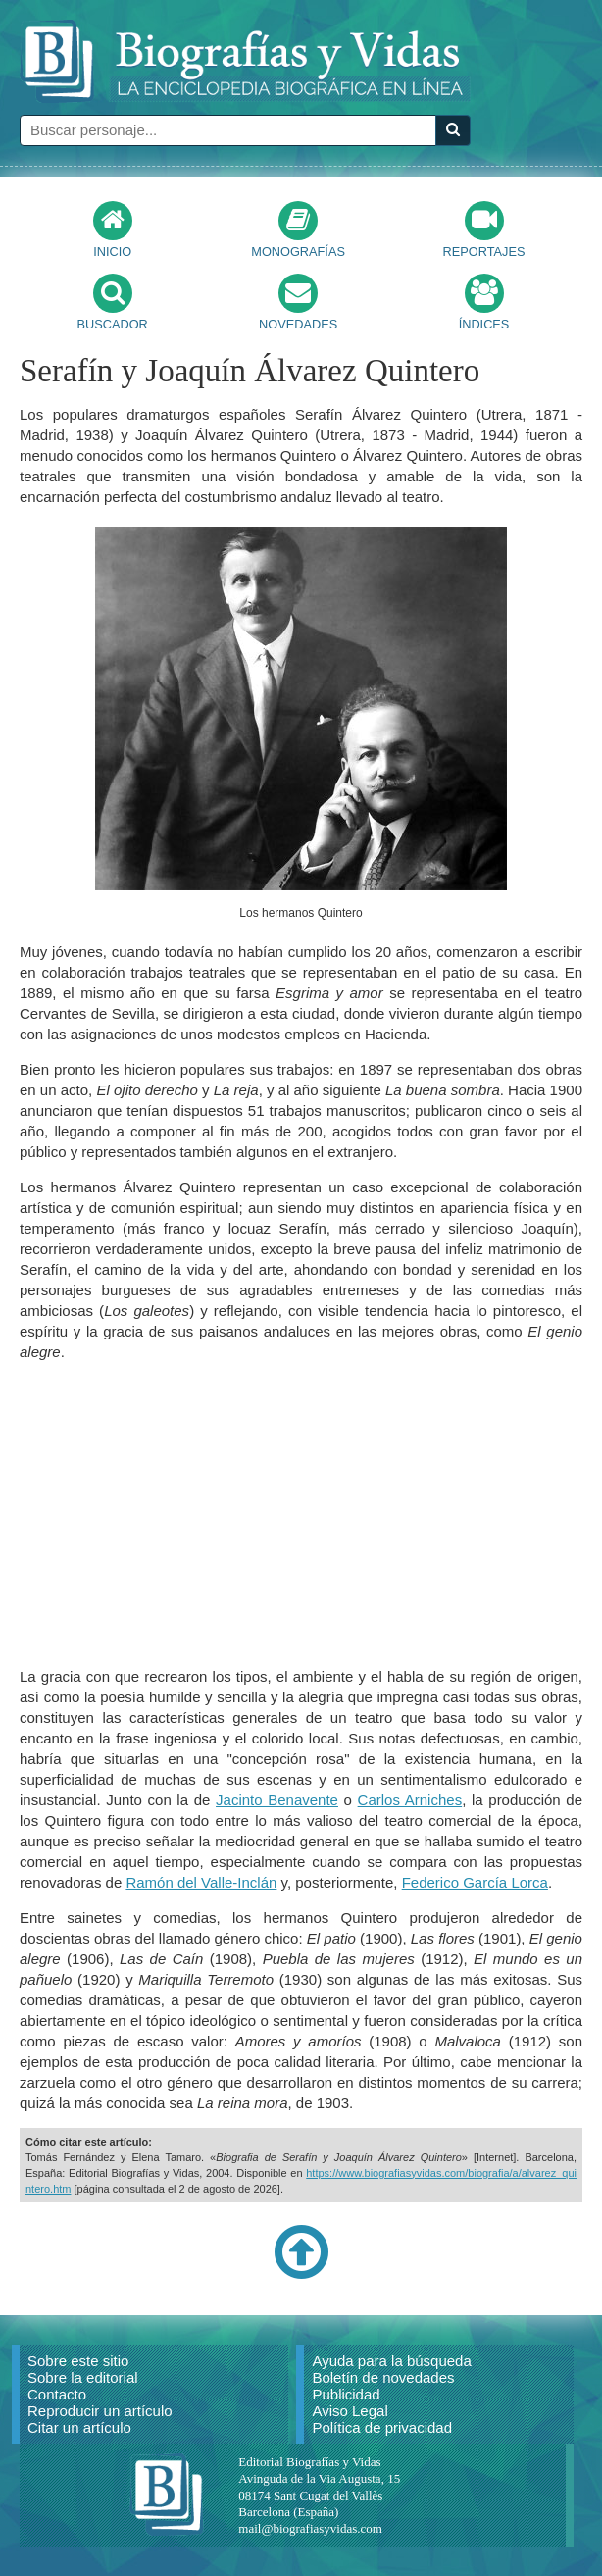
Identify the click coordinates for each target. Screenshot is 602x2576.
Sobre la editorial (82, 2377)
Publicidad (345, 2394)
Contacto (56, 2394)
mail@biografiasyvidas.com (310, 2528)
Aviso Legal (349, 2410)
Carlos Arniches (410, 1800)
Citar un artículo (79, 2427)
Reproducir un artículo (100, 2410)
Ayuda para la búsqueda (391, 2360)
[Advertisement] (301, 1514)
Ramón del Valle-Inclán (200, 1882)
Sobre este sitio (77, 2360)
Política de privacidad (382, 2427)
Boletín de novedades (383, 2377)
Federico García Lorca (475, 1882)
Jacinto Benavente (277, 1800)
